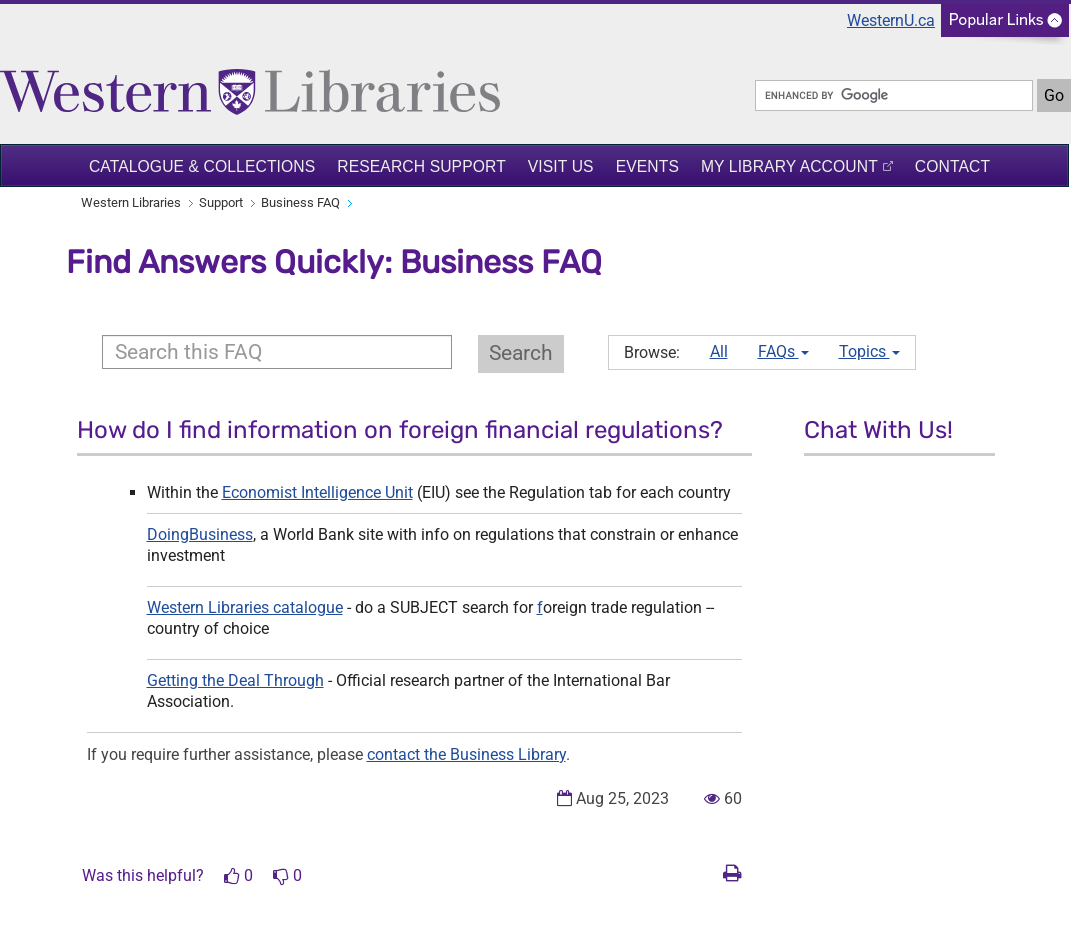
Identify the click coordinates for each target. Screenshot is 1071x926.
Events (647, 166)
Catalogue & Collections (202, 166)
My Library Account (789, 166)
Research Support (421, 166)
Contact (952, 166)
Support (221, 202)
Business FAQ (300, 202)
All (719, 351)
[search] (894, 95)
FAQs (783, 351)
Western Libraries (131, 202)
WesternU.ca (891, 20)
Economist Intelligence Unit (317, 492)
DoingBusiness (200, 534)
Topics (869, 351)
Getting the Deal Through (235, 680)
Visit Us (561, 166)
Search (521, 353)
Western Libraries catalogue (245, 607)
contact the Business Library (466, 754)
